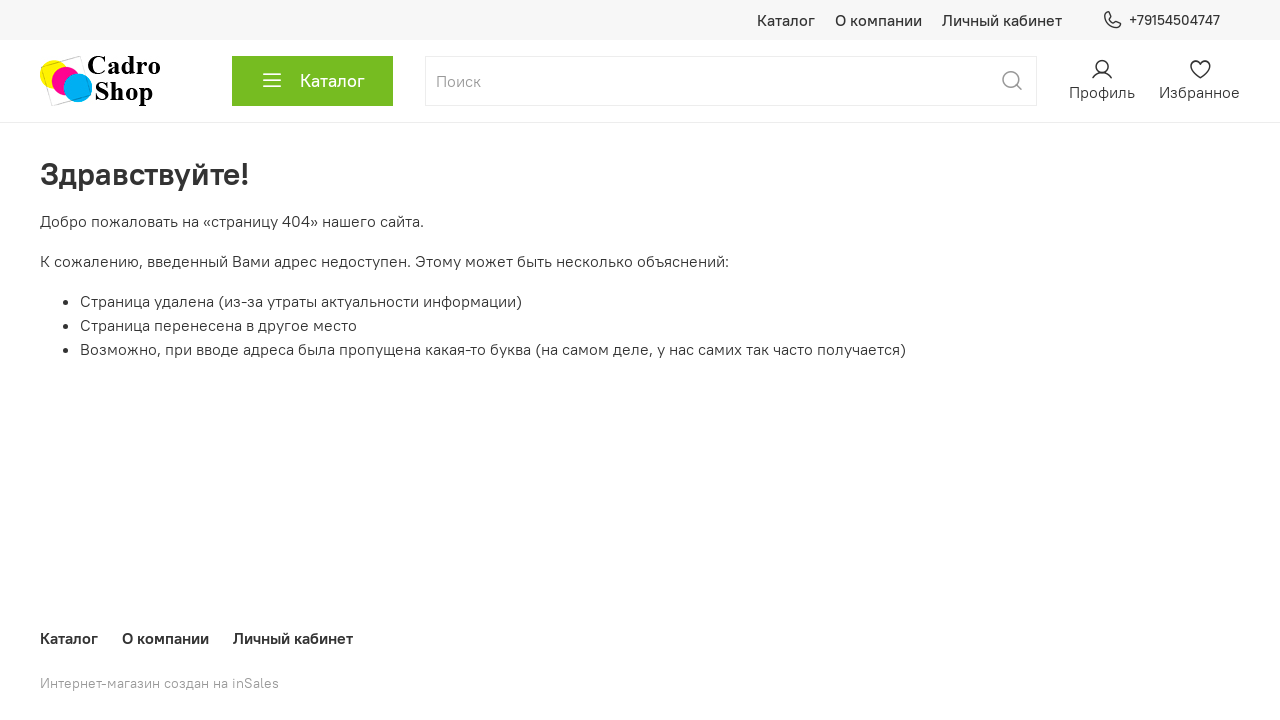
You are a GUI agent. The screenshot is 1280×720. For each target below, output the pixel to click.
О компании (878, 20)
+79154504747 (1161, 20)
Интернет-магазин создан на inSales (159, 683)
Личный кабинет (1002, 20)
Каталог (786, 20)
